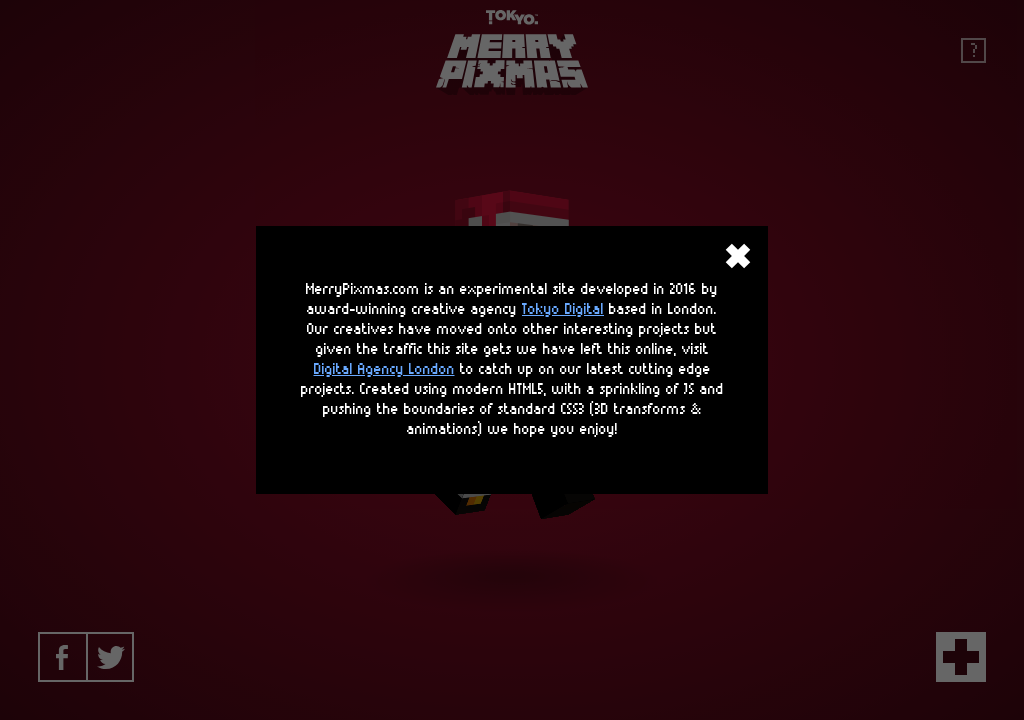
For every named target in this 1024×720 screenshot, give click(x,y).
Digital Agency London (384, 369)
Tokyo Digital (563, 309)
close (738, 256)
